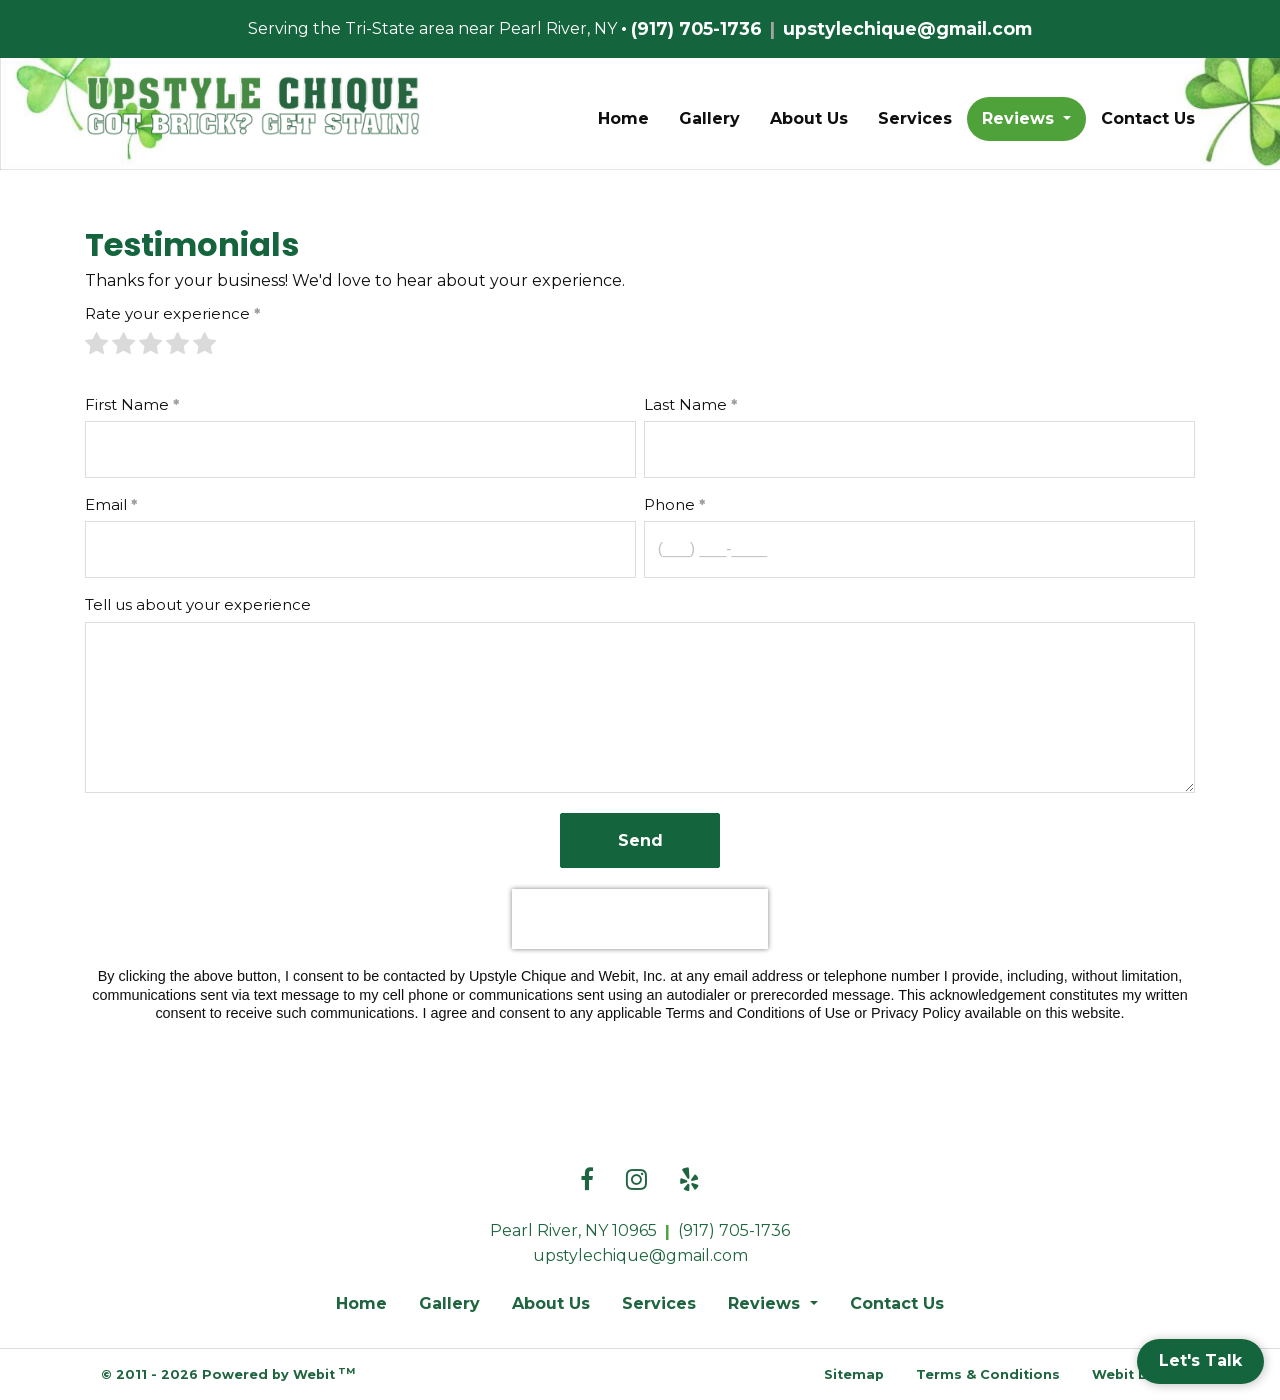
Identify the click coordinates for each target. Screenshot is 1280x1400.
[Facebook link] (587, 1181)
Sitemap (854, 1374)
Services (915, 118)
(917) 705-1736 (696, 28)
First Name (127, 404)
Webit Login (1135, 1374)
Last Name (685, 404)
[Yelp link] (689, 1181)
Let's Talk (1200, 1360)
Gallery (709, 118)
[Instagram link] (636, 1181)
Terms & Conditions (988, 1374)
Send (640, 840)
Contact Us (1148, 118)
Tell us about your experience (198, 604)
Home (623, 118)
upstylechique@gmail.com (907, 28)
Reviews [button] (1020, 118)
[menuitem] (623, 119)
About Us (809, 118)
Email (106, 504)
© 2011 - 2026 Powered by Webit (228, 1373)
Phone (669, 504)
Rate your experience (167, 313)
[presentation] (640, 919)
